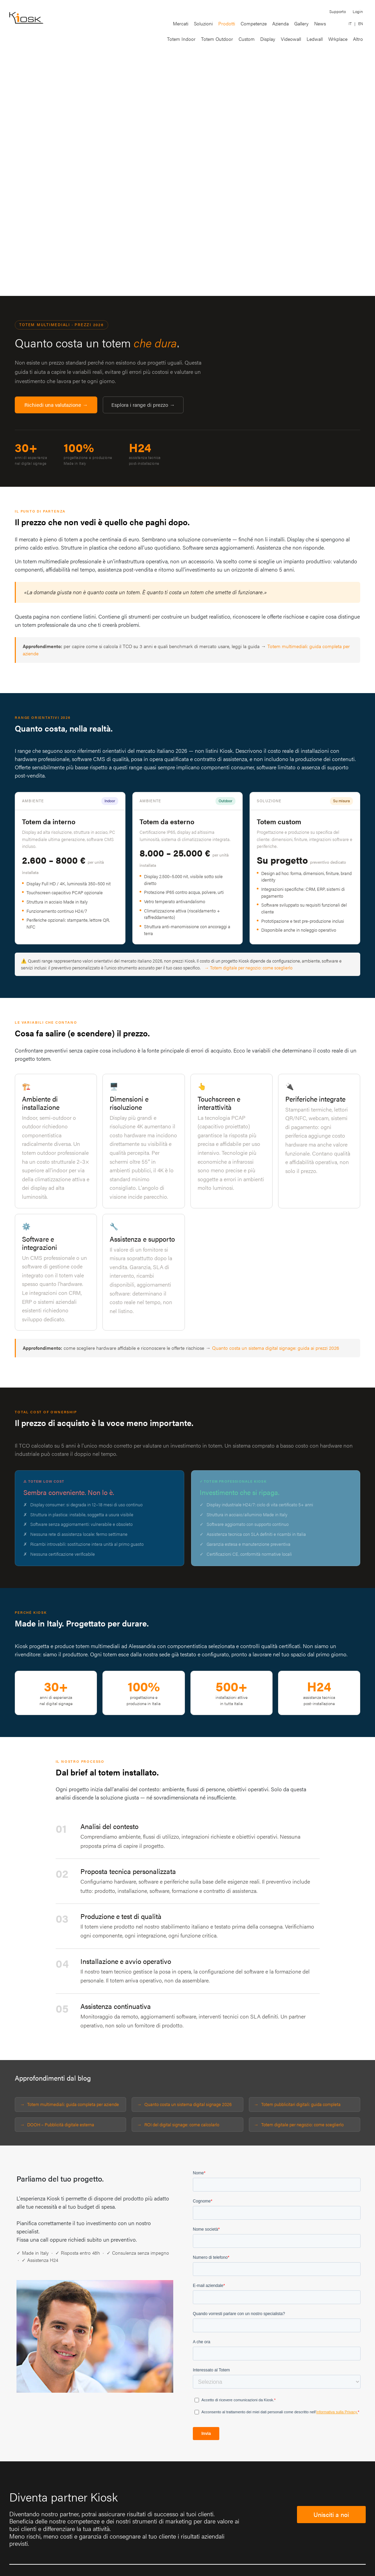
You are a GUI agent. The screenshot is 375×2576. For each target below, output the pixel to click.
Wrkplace (338, 38)
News (320, 23)
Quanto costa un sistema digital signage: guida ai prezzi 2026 (275, 1347)
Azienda (280, 23)
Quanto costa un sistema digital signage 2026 (188, 2104)
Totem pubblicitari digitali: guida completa (301, 2104)
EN (360, 23)
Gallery (301, 23)
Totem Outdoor (217, 38)
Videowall (291, 38)
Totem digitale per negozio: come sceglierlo (302, 2124)
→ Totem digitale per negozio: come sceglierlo (248, 967)
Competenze (254, 23)
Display (267, 38)
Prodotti (226, 23)
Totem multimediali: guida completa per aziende (73, 2104)
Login (358, 11)
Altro (358, 38)
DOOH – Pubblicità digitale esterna (60, 2124)
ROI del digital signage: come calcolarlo (181, 2124)
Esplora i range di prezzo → (143, 404)
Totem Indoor (181, 38)
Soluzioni (203, 23)
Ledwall (315, 38)
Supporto (337, 11)
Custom (247, 38)
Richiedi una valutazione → (56, 404)
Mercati (180, 23)
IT (350, 23)
